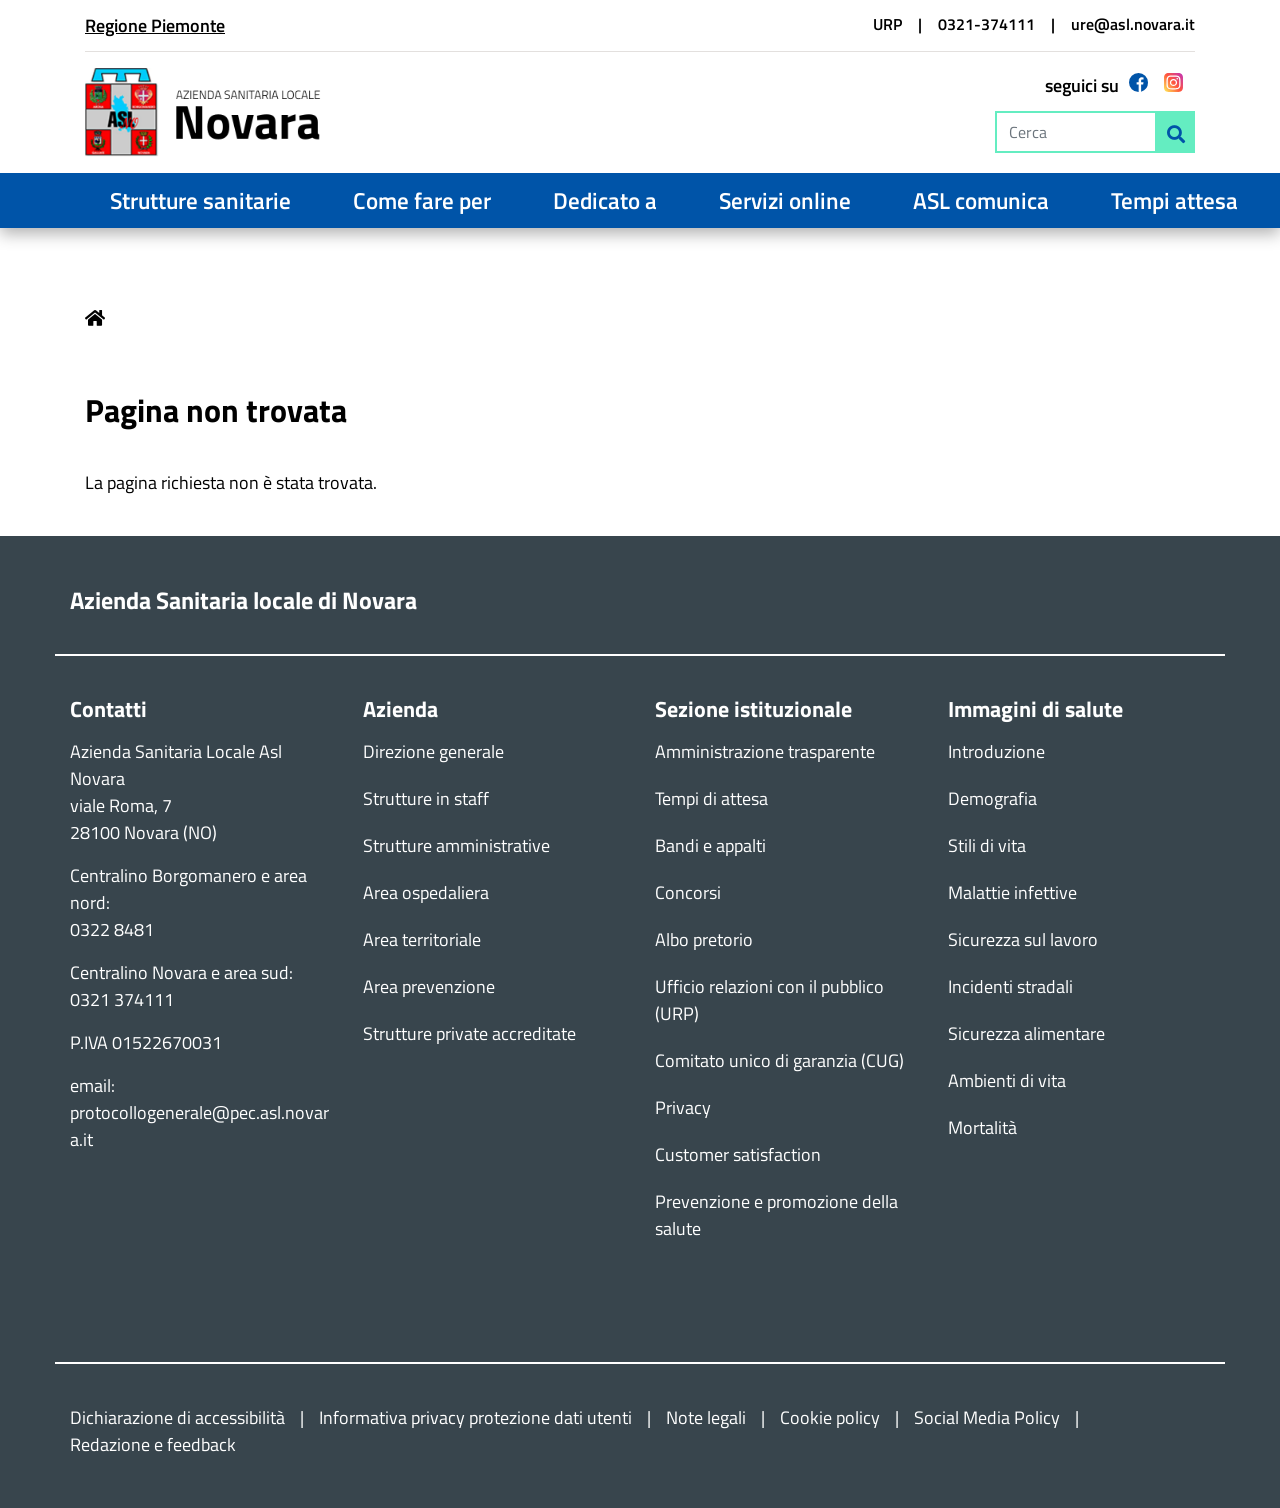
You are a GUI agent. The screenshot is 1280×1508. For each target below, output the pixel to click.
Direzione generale (433, 751)
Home (95, 318)
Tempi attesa (1174, 200)
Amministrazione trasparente (765, 751)
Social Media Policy (987, 1417)
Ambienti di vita (1007, 1080)
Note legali (706, 1417)
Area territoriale (422, 939)
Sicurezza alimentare (1026, 1033)
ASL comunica (981, 200)
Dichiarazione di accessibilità (177, 1417)
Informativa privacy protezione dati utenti (475, 1417)
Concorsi (688, 892)
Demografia (992, 798)
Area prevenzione (429, 986)
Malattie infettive (1012, 892)
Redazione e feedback (153, 1444)
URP (887, 24)
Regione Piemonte (155, 25)
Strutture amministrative (456, 845)
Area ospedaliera (426, 892)
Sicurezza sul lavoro (1023, 939)
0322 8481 (112, 929)
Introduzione (996, 751)
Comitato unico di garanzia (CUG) (779, 1060)
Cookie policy (830, 1417)
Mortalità (982, 1127)
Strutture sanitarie (200, 200)
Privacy (683, 1107)
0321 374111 (122, 999)
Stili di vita (987, 845)
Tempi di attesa (711, 798)
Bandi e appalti (710, 845)
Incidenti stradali (1010, 986)
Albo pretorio (704, 939)
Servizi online (785, 200)
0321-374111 (986, 24)
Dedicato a (605, 200)
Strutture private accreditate (469, 1033)
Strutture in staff (426, 798)
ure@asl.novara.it (1133, 24)
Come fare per (422, 200)
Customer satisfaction (738, 1154)
